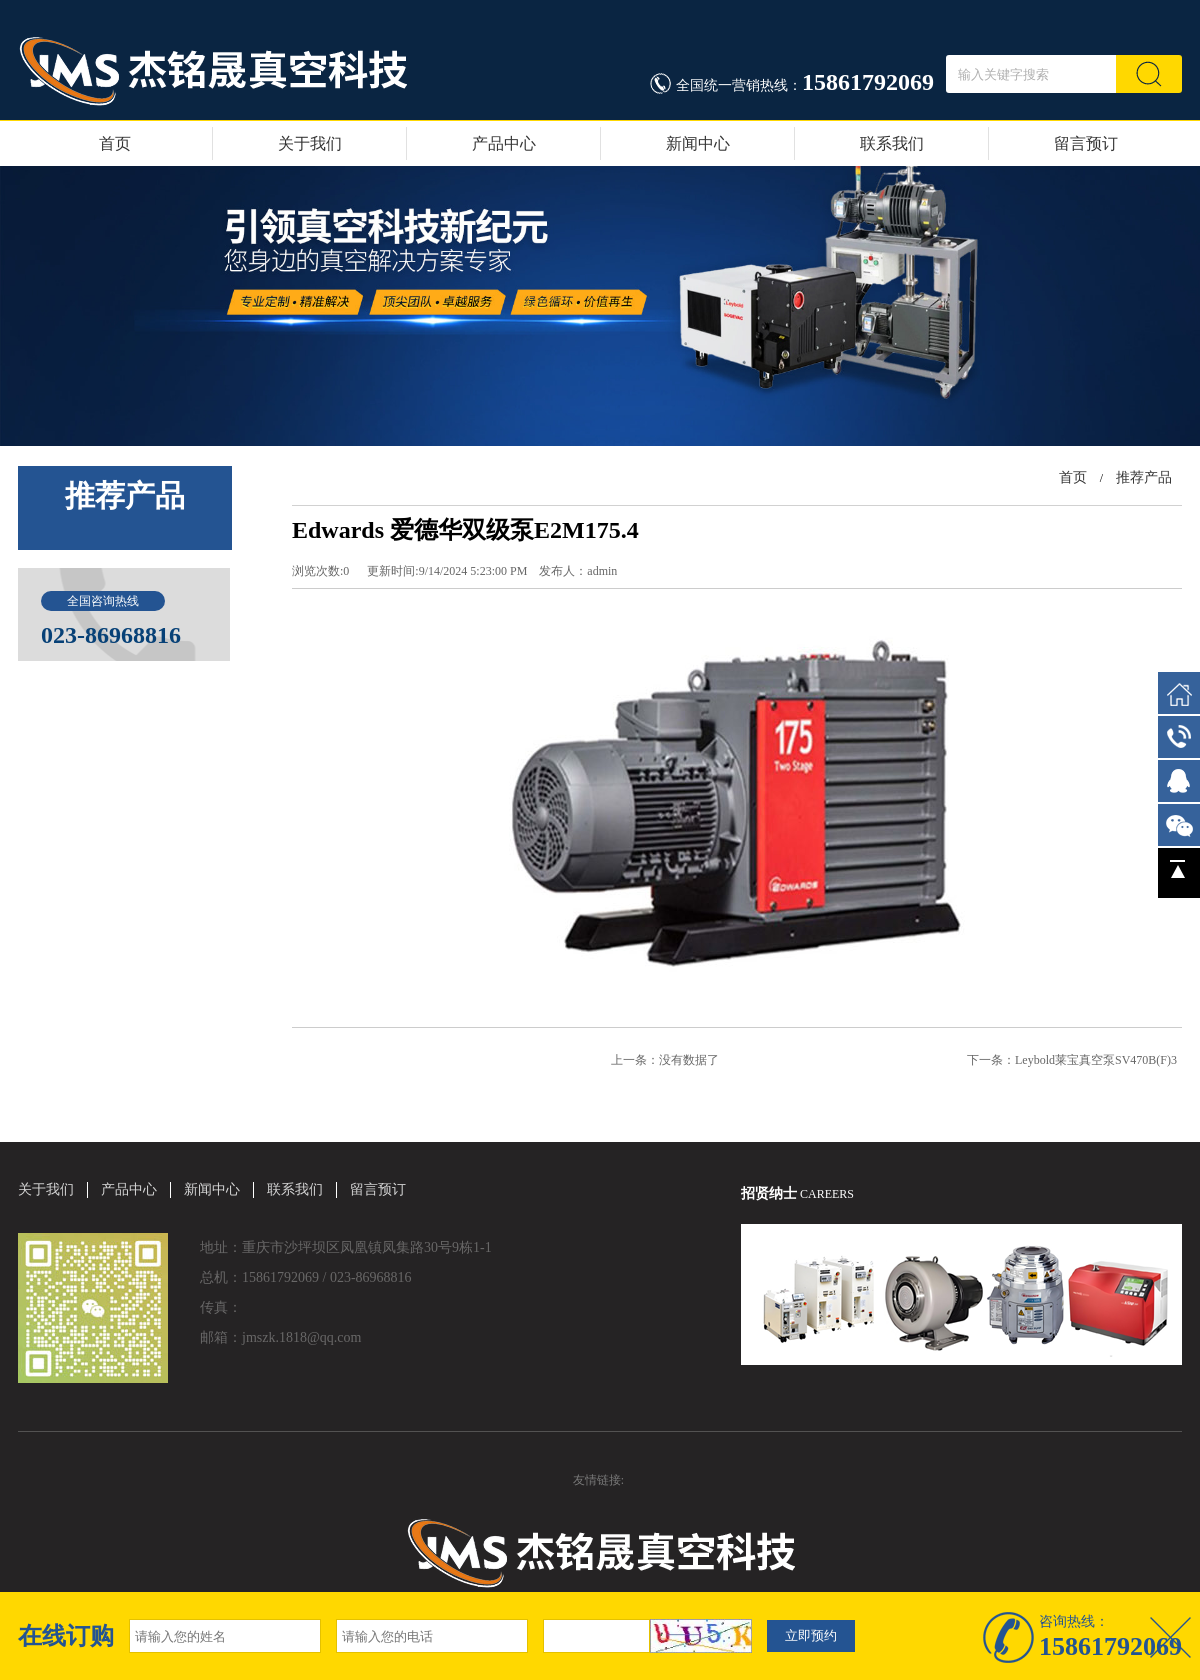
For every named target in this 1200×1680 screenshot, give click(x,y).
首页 (115, 143)
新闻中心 (698, 143)
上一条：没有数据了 (665, 1060)
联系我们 (892, 143)
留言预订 (1086, 143)
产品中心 (504, 143)
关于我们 (310, 143)
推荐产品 (1144, 477)
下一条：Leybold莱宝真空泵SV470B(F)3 (1072, 1060)
